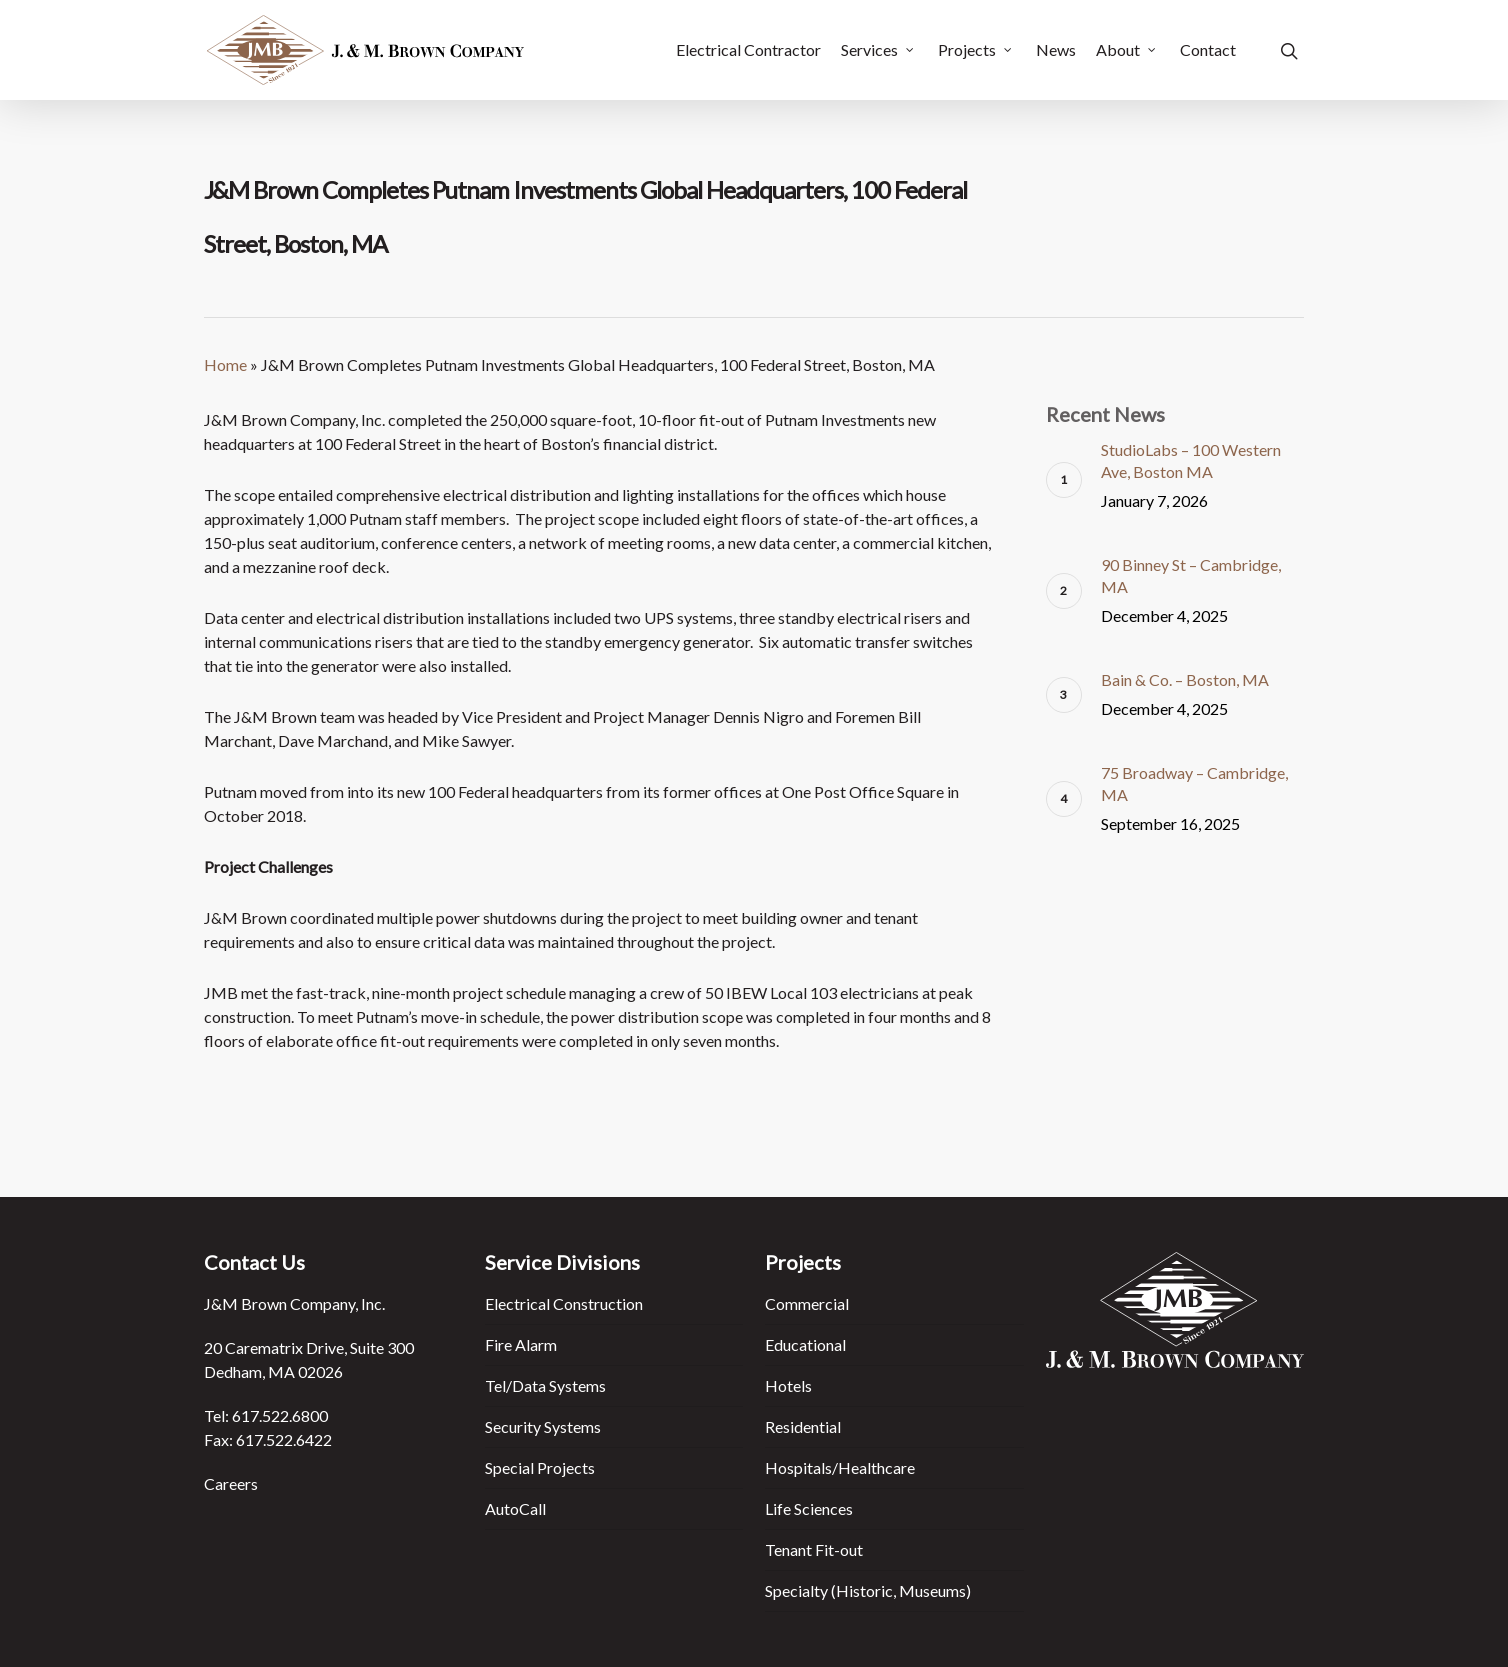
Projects (976, 50)
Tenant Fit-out (814, 1549)
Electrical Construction (564, 1303)
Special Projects (540, 1467)
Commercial (807, 1303)
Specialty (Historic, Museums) (868, 1590)
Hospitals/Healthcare (840, 1467)
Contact (1208, 50)
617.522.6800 (280, 1415)
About (1127, 50)
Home (225, 364)
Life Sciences (809, 1508)
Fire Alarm (521, 1344)
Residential (803, 1426)
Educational (805, 1344)
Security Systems (543, 1426)
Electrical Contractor (748, 50)
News (1056, 50)
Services (878, 50)
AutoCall (515, 1508)
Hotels (788, 1385)
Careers (231, 1483)
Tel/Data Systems (545, 1385)
